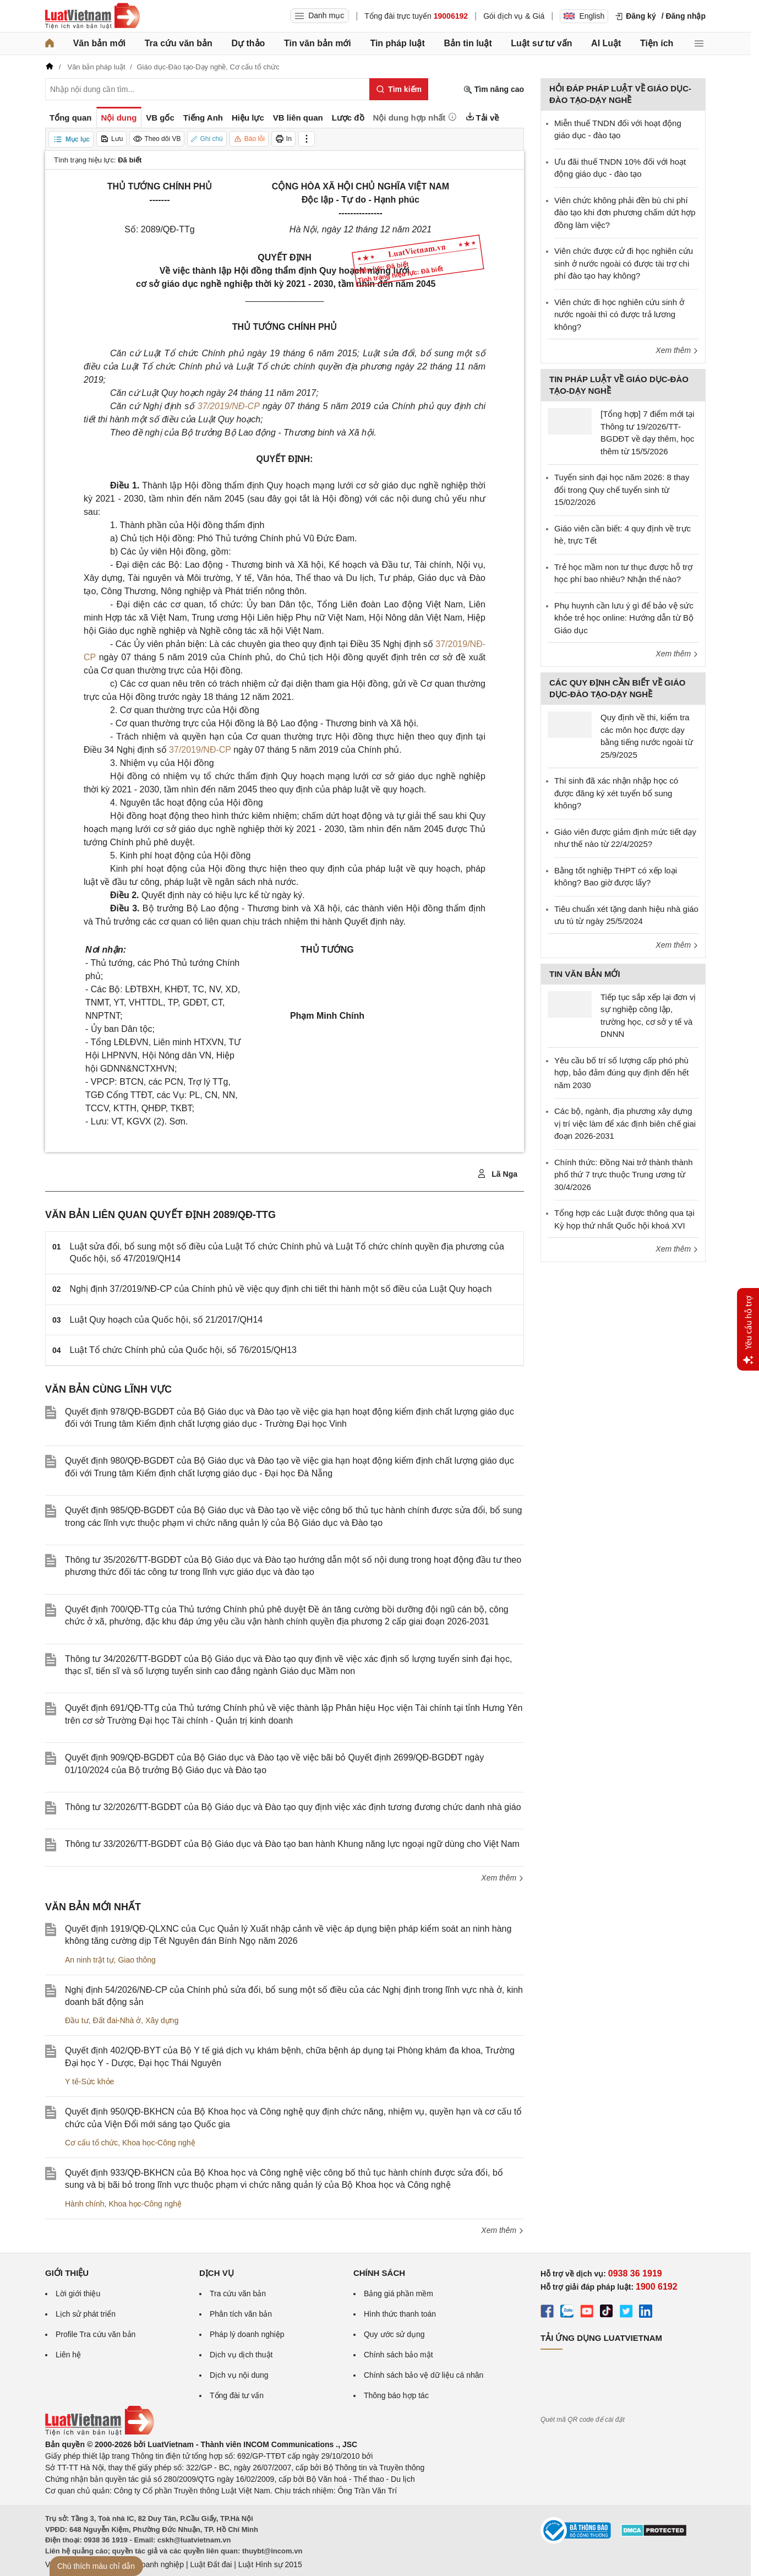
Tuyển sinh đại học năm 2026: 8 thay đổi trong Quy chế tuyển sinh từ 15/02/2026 (621, 489)
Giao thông (137, 1959)
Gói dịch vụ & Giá (513, 16)
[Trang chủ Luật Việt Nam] (92, 16)
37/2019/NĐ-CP (228, 406)
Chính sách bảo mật (398, 2354)
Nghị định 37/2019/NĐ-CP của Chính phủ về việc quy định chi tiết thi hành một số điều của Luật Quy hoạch (281, 1289)
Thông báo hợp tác (396, 2395)
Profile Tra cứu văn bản (95, 2334)
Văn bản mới (99, 43)
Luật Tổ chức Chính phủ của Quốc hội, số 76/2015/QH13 (183, 1350)
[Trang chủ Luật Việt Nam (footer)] (99, 2432)
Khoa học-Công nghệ (158, 2142)
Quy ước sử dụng (394, 2334)
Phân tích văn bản (241, 2313)
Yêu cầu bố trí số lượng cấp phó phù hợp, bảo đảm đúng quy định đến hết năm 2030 (621, 1073)
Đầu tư (77, 2020)
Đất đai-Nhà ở (116, 2020)
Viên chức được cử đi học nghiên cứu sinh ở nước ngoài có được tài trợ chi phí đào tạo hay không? (623, 263)
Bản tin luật (468, 43)
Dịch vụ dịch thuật (241, 2354)
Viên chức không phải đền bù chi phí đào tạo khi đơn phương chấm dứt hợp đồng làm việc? (624, 212)
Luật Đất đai (211, 2564)
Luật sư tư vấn (541, 43)
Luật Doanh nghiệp (151, 2564)
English (584, 16)
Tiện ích (656, 43)
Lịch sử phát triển (86, 2313)
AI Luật (606, 43)
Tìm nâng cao (493, 89)
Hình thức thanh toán (400, 2313)
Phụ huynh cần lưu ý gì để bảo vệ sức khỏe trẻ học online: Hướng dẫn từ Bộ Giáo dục (624, 618)
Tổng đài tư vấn (237, 2395)
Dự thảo (248, 43)
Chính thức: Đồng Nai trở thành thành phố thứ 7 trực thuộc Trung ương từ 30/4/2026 (623, 1174)
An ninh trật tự (89, 1959)
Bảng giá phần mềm (398, 2293)
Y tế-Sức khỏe (89, 2081)
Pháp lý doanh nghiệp (247, 2334)
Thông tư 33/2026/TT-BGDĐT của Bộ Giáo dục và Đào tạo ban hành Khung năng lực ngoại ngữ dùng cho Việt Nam (292, 1844)
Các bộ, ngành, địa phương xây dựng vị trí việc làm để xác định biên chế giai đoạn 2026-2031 (625, 1123)
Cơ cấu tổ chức (91, 2142)
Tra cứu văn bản (178, 43)
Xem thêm (502, 1877)
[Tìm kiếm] (398, 89)
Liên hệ (68, 2354)
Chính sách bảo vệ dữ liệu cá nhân (423, 2375)
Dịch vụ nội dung (239, 2375)
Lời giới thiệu (78, 2293)
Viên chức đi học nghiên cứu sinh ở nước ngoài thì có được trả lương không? (619, 314)
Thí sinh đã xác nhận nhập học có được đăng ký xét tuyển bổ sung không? (616, 793)
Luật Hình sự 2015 (270, 2564)
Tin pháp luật (397, 43)
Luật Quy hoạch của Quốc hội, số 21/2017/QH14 (166, 1319)
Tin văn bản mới (317, 43)
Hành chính (85, 2203)
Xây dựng (161, 2020)
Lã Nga (497, 1174)
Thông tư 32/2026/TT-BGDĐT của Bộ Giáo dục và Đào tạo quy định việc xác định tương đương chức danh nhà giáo (293, 1807)
